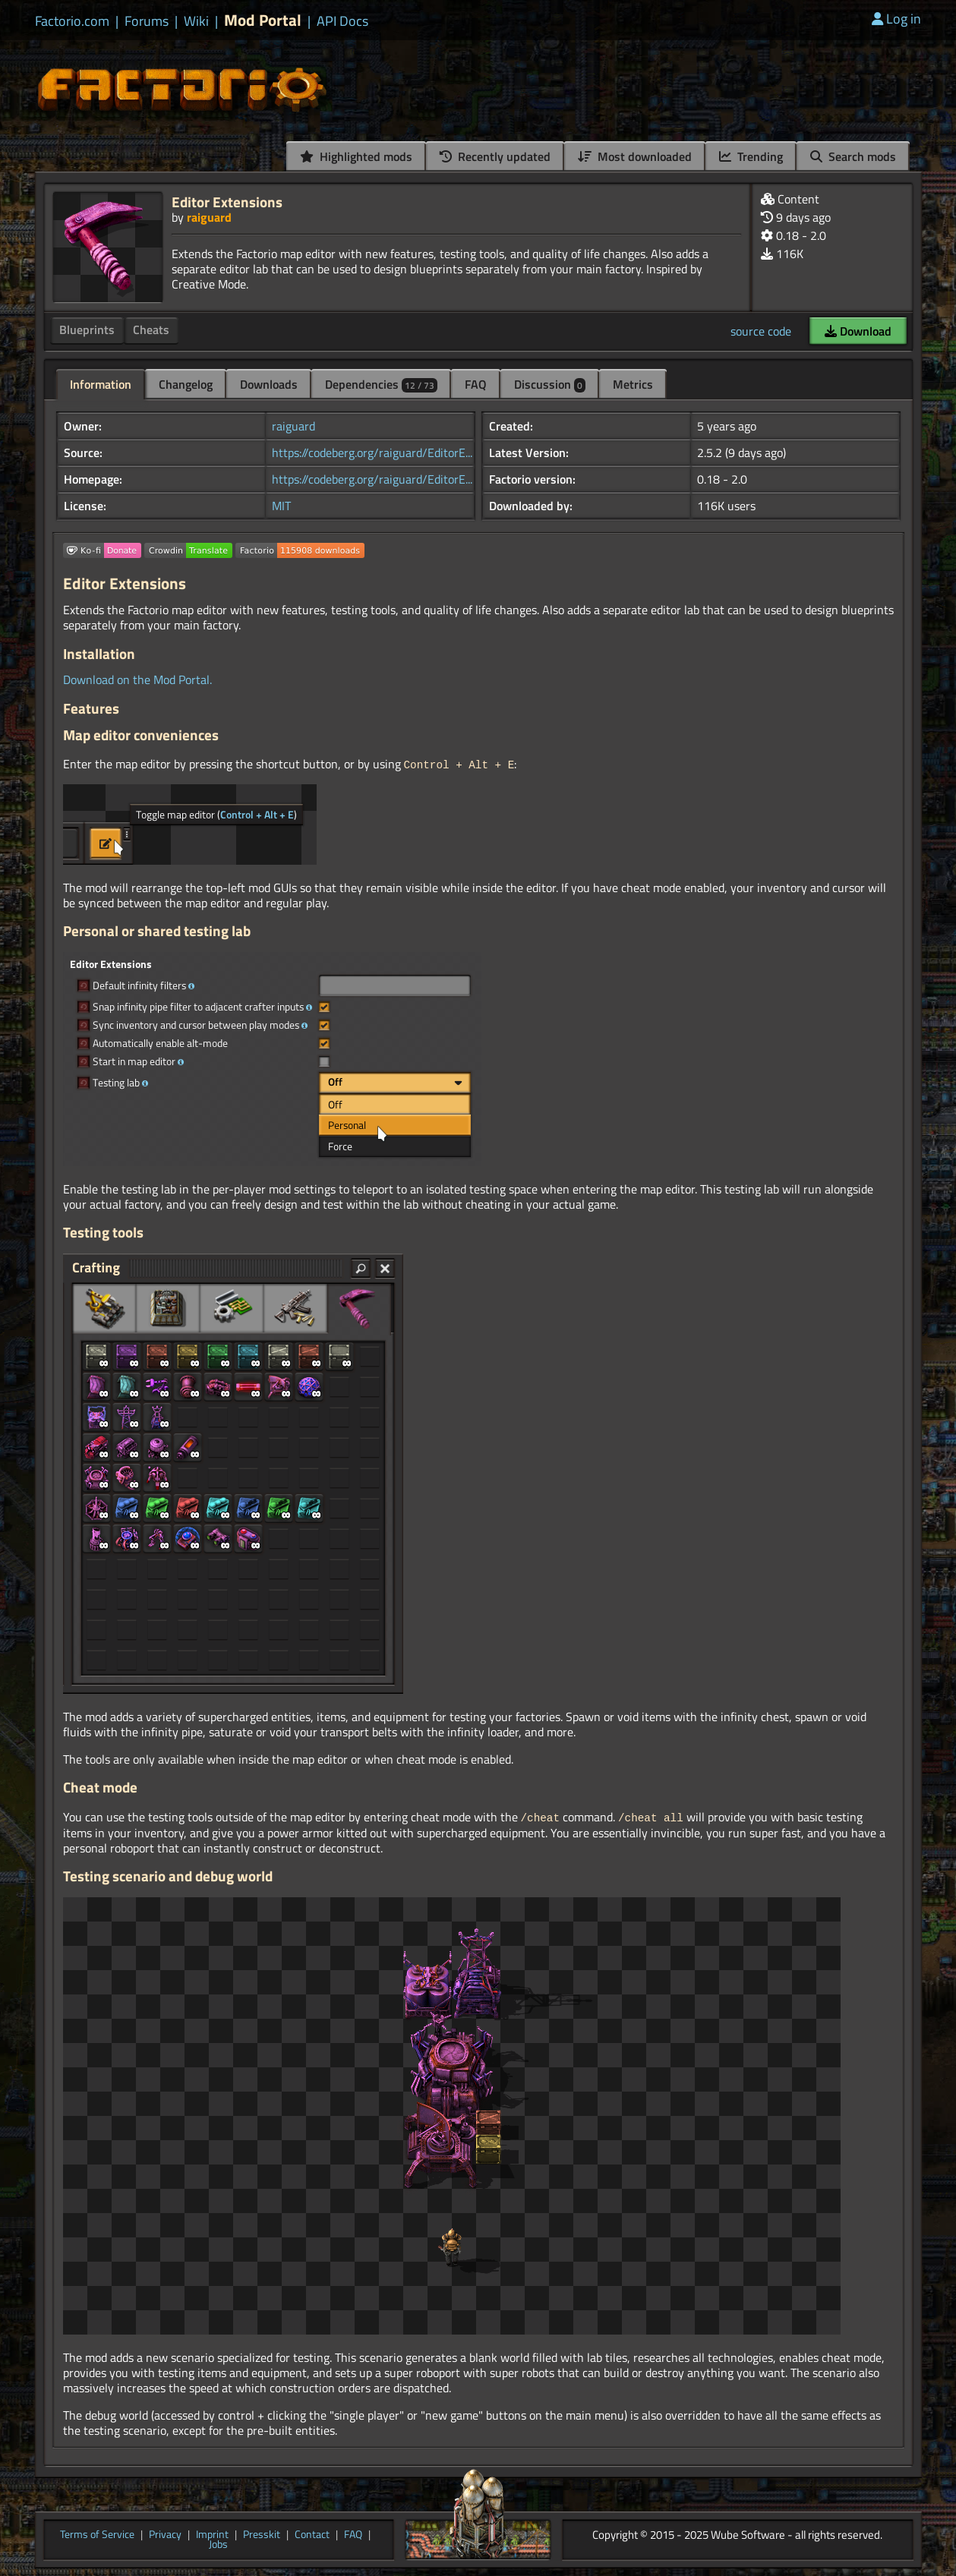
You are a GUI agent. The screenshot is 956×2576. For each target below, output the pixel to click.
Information (100, 384)
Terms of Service (97, 2533)
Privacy (165, 2533)
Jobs (218, 2543)
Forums (147, 21)
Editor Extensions (227, 202)
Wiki (196, 21)
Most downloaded (635, 156)
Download (858, 331)
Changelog (186, 384)
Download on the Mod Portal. (137, 679)
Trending (751, 156)
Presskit (261, 2533)
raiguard (209, 217)
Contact (312, 2533)
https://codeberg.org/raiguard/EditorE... (372, 452)
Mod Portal (262, 20)
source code (760, 331)
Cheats (151, 329)
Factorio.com (72, 21)
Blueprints (87, 329)
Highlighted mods (356, 156)
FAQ (476, 384)
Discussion (549, 384)
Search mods (853, 156)
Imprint (212, 2533)
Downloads (269, 384)
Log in (896, 18)
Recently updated (495, 156)
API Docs (342, 21)
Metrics (633, 384)
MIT (281, 506)
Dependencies (381, 384)
